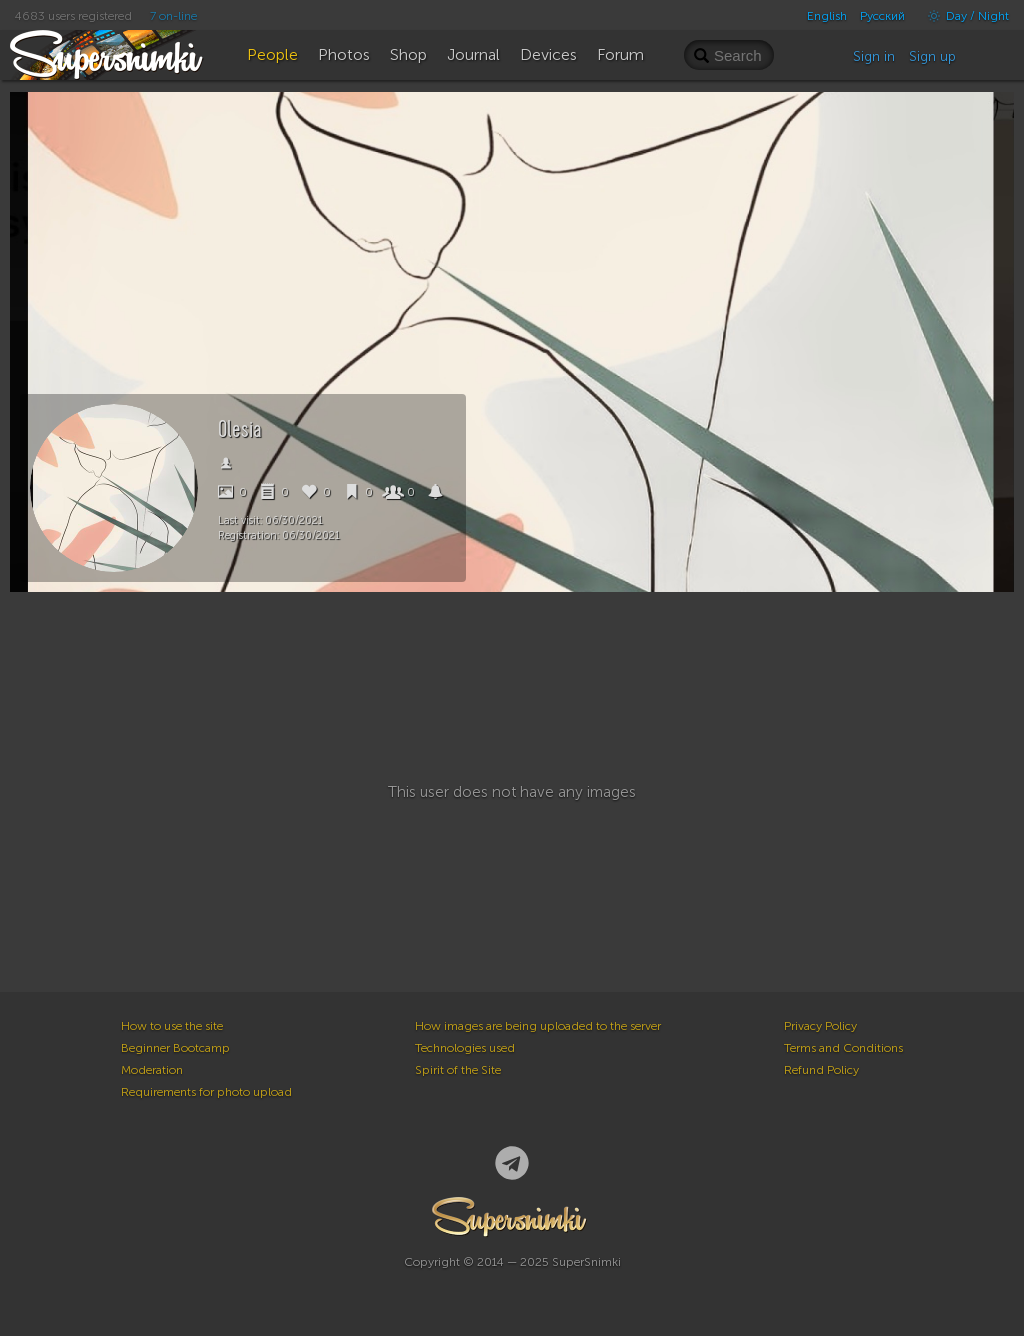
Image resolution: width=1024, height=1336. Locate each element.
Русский (882, 16)
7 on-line (173, 16)
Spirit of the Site (458, 1070)
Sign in (874, 56)
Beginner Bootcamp (175, 1048)
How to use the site (172, 1026)
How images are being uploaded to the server (538, 1026)
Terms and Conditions (843, 1048)
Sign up (932, 56)
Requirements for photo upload (206, 1092)
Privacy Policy (820, 1026)
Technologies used (465, 1048)
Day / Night (963, 16)
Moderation (152, 1070)
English (827, 16)
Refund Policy (821, 1070)
